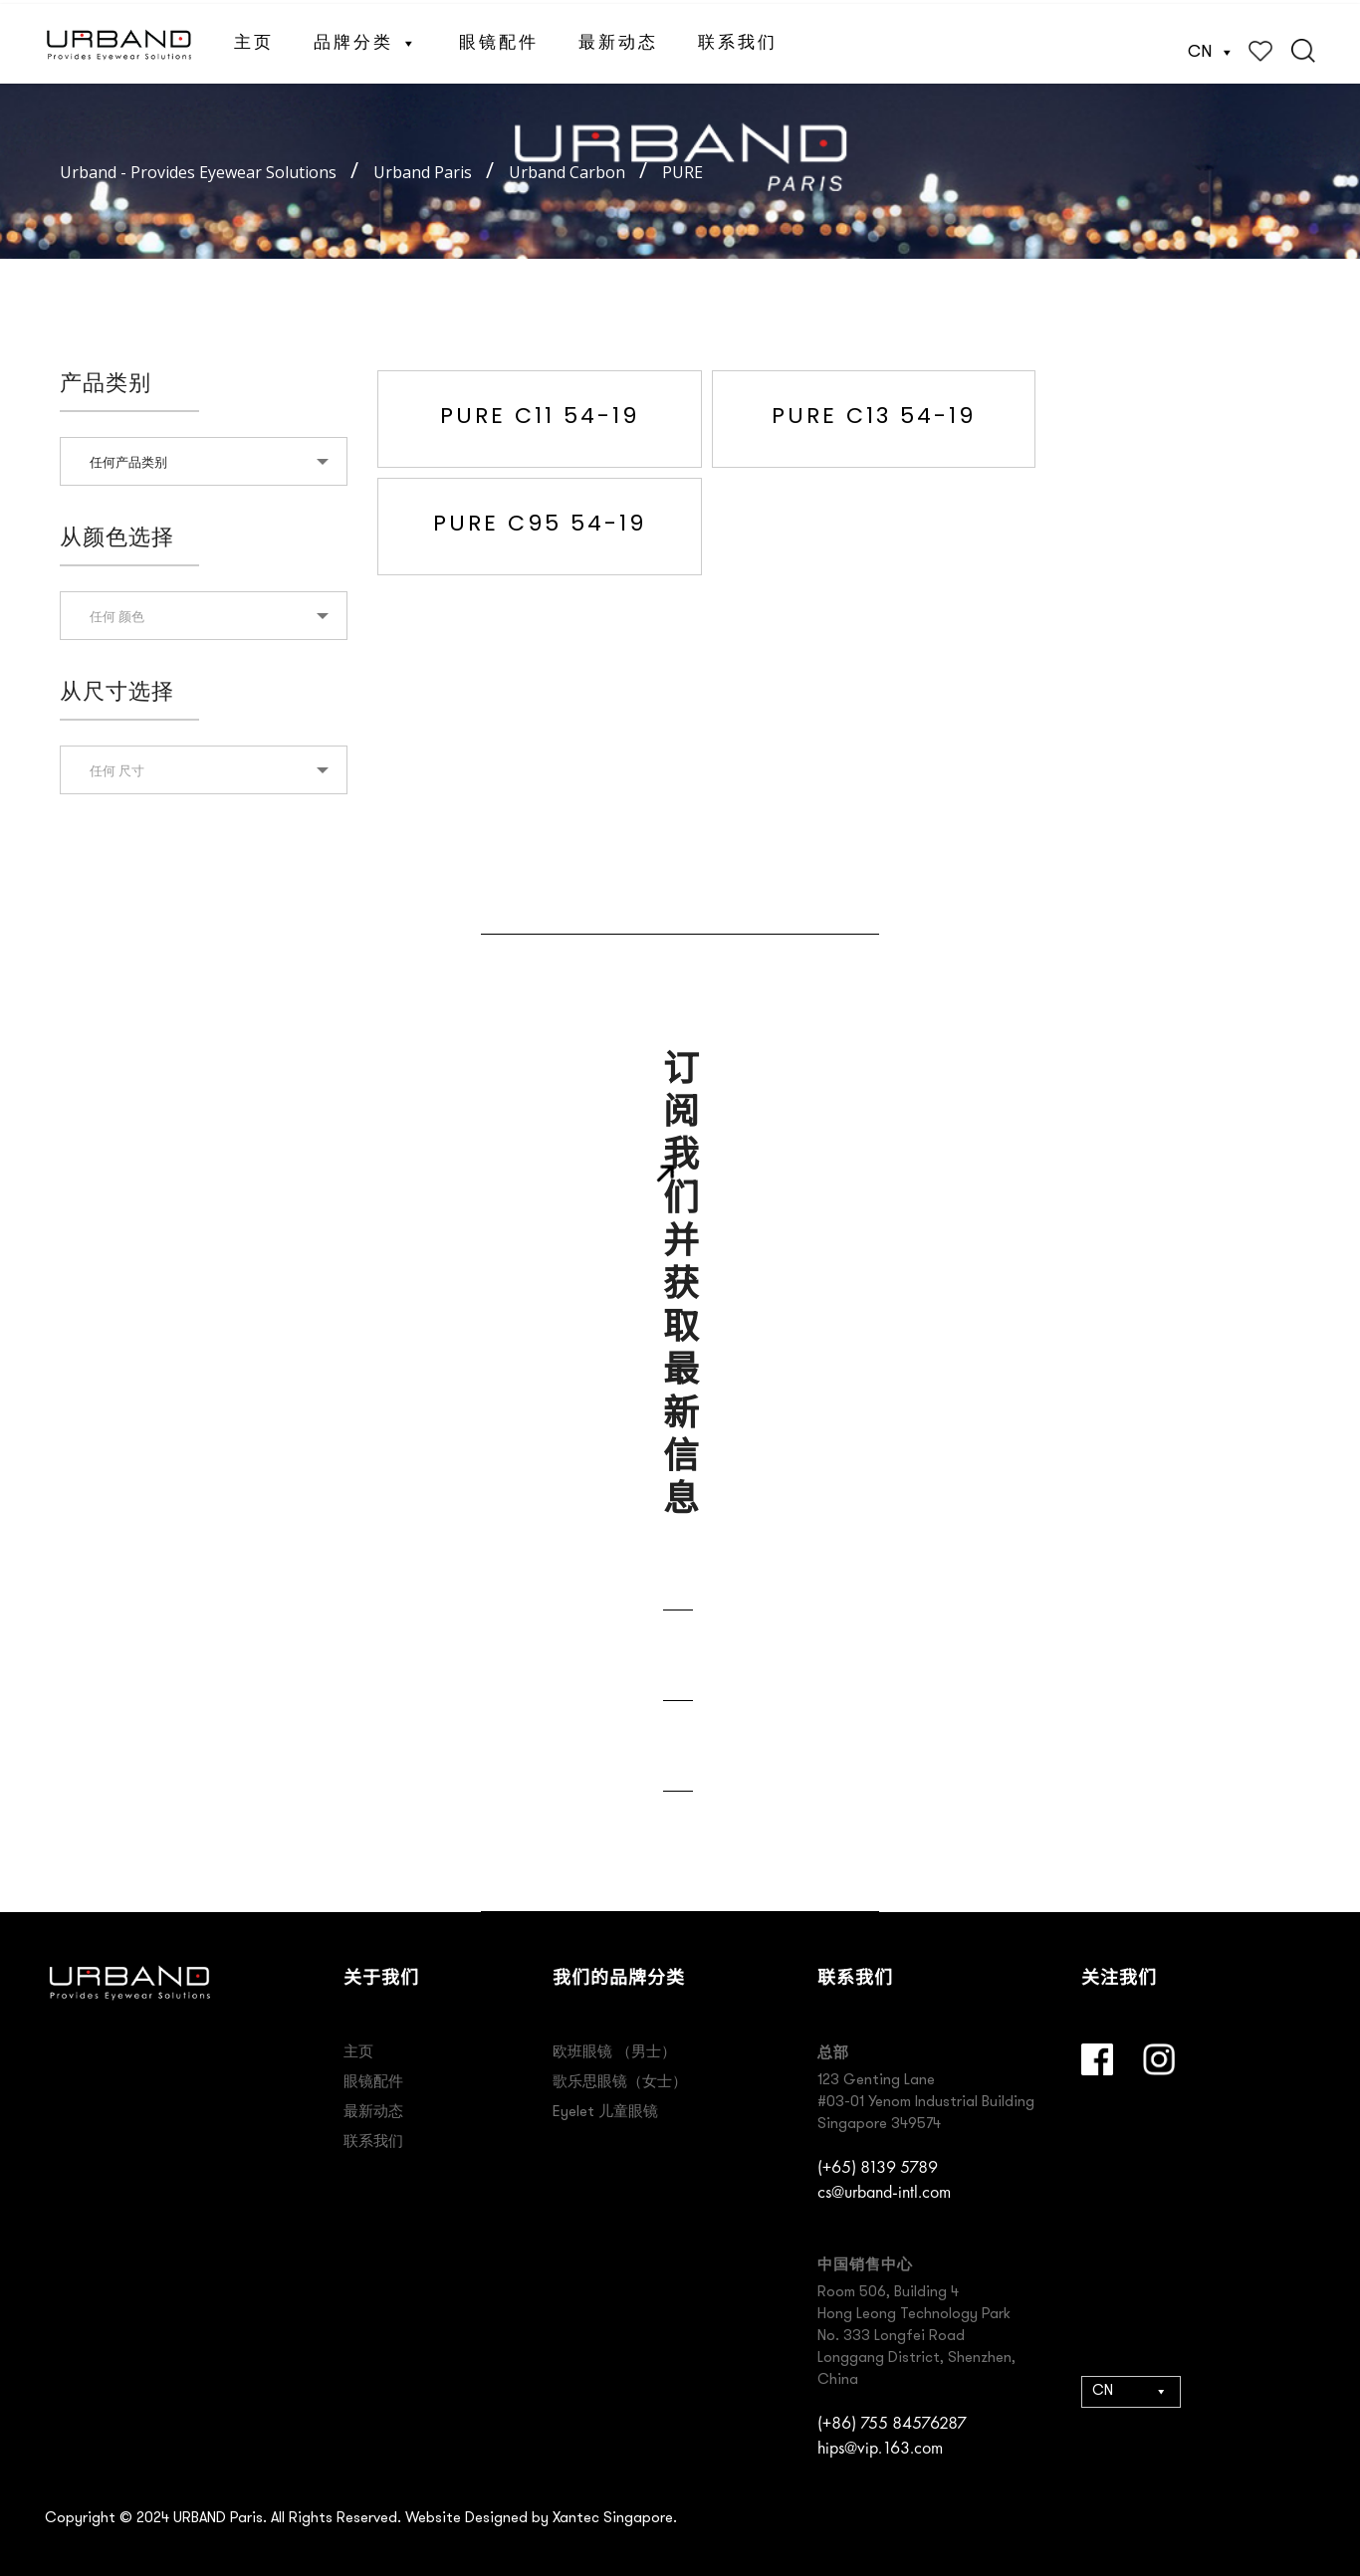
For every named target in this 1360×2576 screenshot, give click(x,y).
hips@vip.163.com (880, 2447)
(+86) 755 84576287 (892, 2422)
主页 (254, 39)
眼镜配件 (499, 39)
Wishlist (1260, 47)
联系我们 (738, 39)
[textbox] (203, 616)
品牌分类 (366, 39)
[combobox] (203, 461)
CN (1211, 48)
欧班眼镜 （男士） (614, 2052)
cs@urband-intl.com (884, 2191)
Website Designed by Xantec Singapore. (541, 2518)
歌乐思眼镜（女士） (620, 2082)
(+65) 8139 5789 (877, 2166)
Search (1303, 47)
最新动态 (618, 39)
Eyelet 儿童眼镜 (605, 2112)
